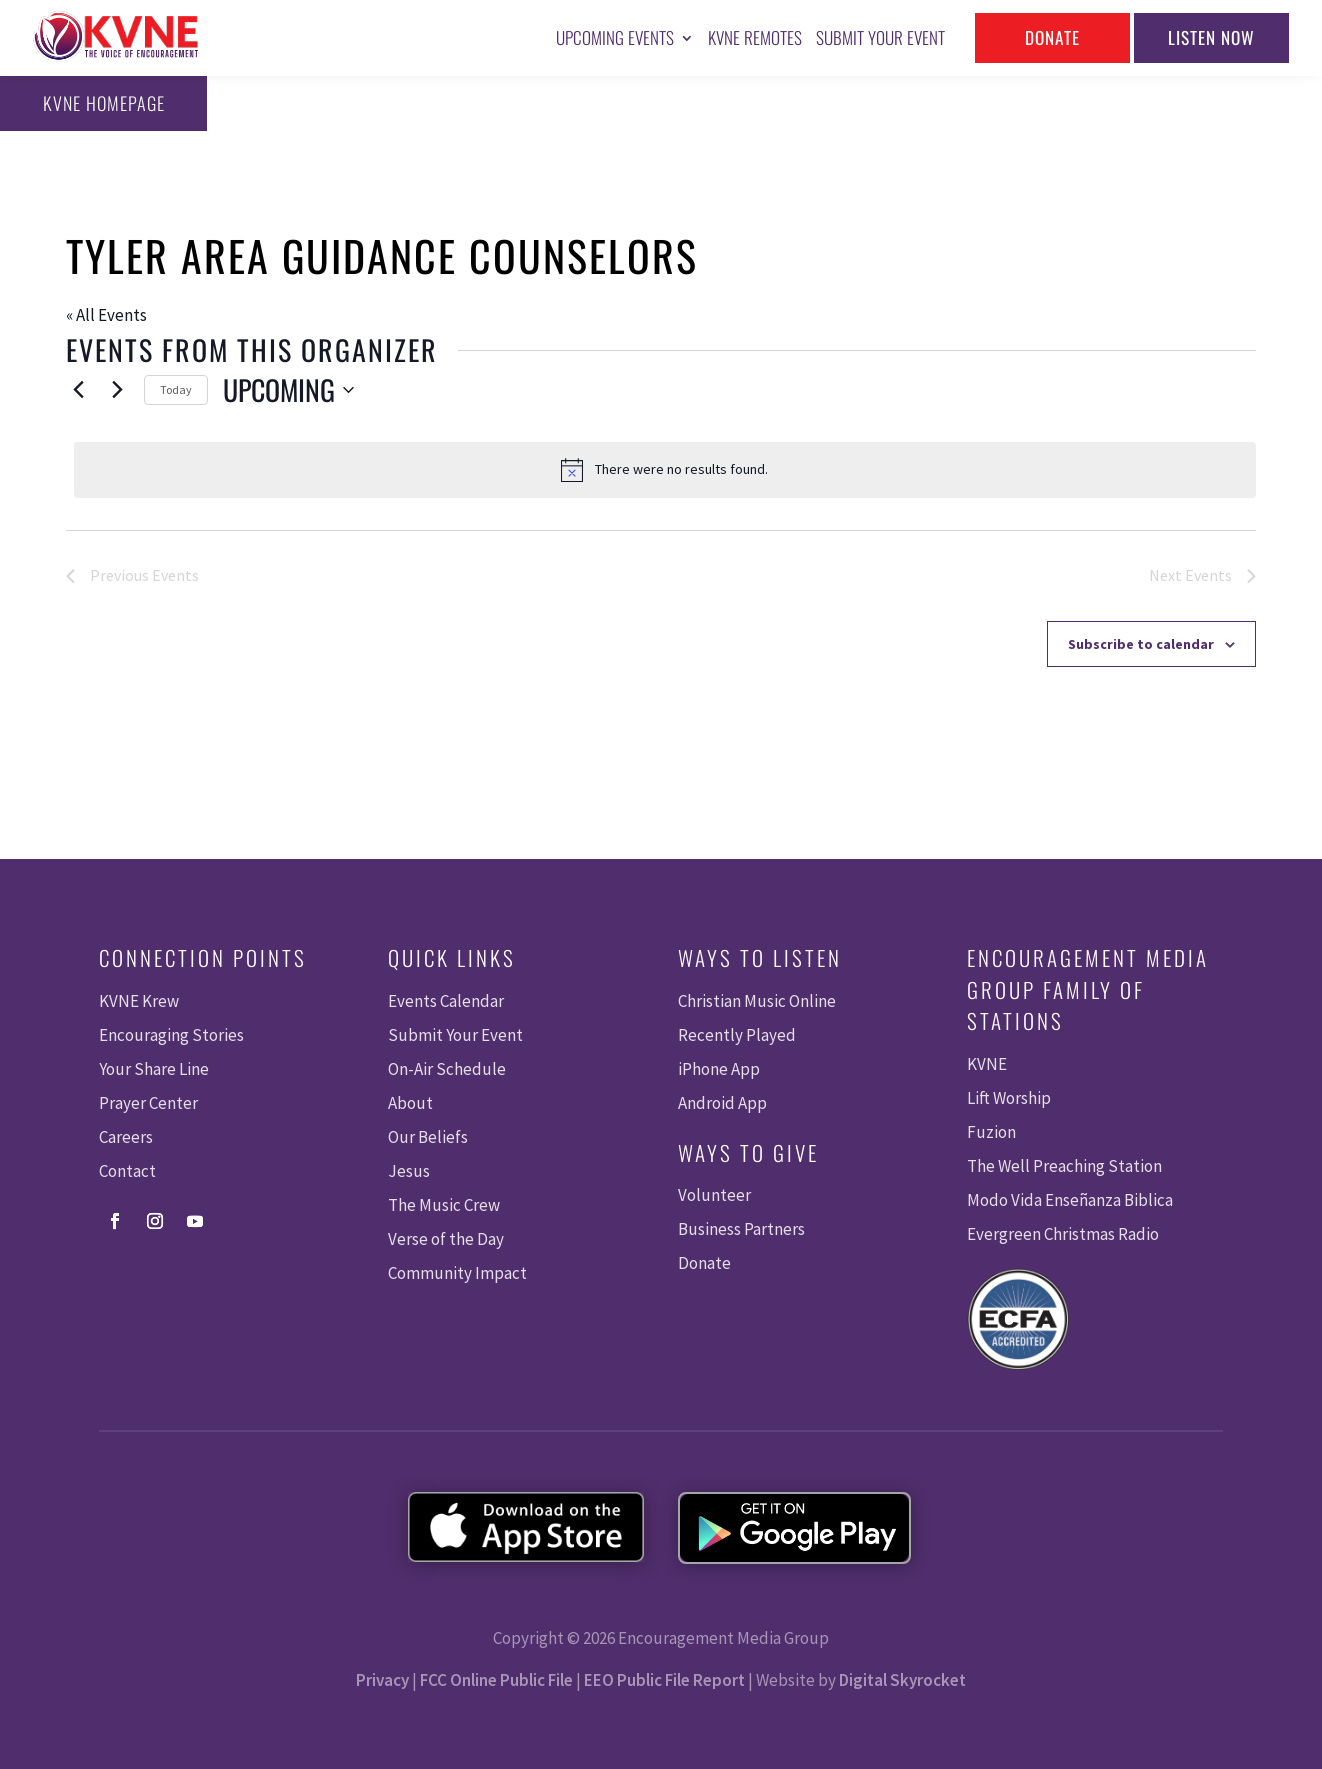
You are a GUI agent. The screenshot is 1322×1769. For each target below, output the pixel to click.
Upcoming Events (615, 37)
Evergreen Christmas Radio (1063, 1234)
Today (176, 389)
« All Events (106, 315)
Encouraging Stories (171, 1035)
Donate (1052, 37)
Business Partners (741, 1229)
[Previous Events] (78, 390)
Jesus (409, 1171)
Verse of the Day (446, 1239)
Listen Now (1211, 37)
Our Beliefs (428, 1137)
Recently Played (737, 1035)
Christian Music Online (757, 1001)
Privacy (382, 1680)
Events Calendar (446, 1001)
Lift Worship (1009, 1098)
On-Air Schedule (447, 1069)
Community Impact (457, 1273)
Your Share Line (154, 1069)
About (410, 1103)
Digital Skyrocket (902, 1680)
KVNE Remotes (755, 37)
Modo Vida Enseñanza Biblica (1070, 1200)
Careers (126, 1137)
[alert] (665, 470)
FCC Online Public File (496, 1680)
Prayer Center (148, 1103)
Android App (722, 1103)
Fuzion (991, 1132)
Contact (127, 1171)
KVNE (987, 1064)
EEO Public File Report (664, 1680)
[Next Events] (117, 390)
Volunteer (714, 1195)
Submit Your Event (880, 37)
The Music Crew (444, 1205)
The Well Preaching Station (1064, 1166)
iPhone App (719, 1069)
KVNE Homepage (101, 103)
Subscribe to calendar (1141, 644)
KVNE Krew (139, 1001)
